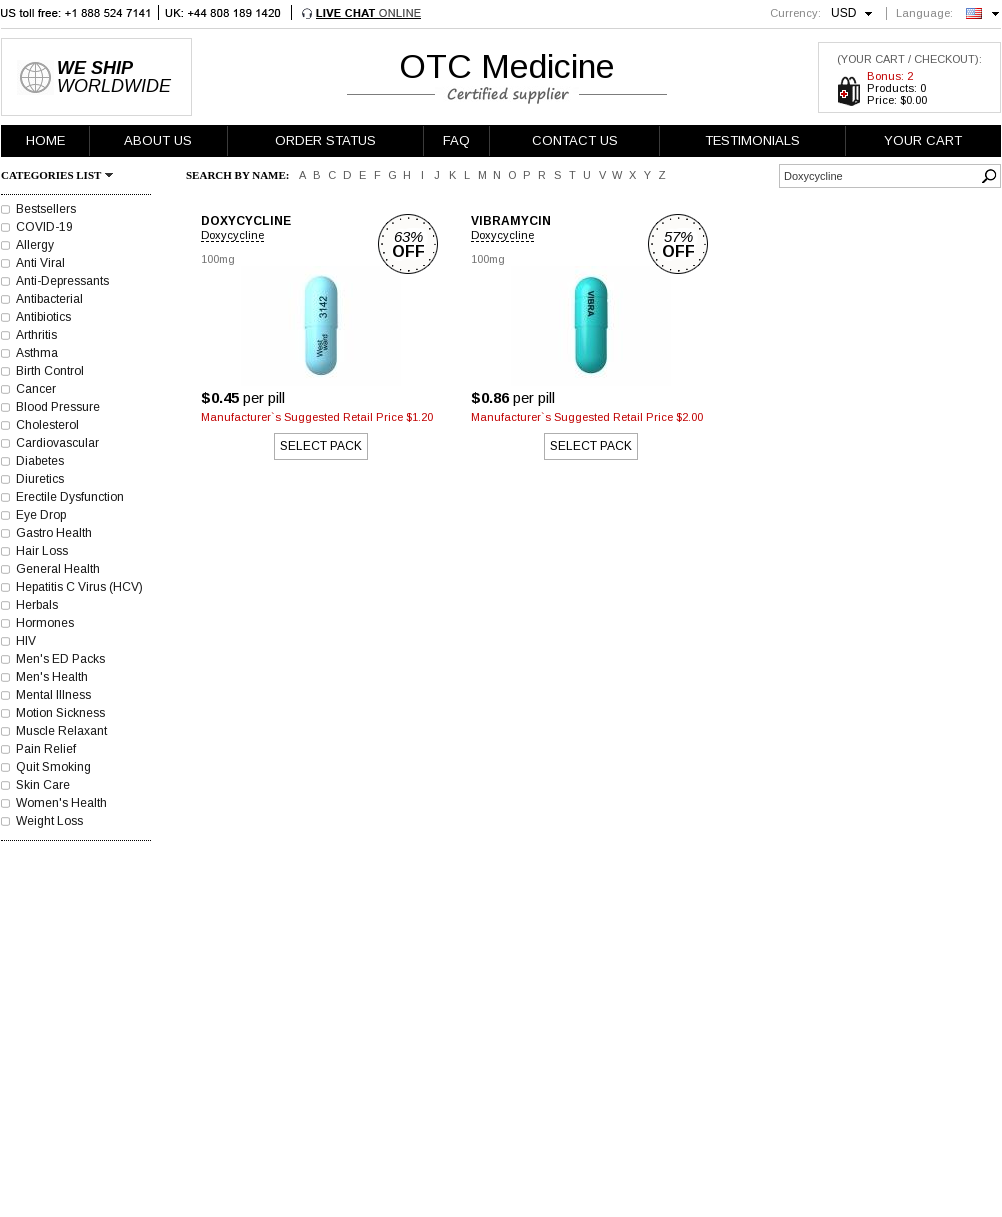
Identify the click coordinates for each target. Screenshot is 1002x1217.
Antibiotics (43, 317)
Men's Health (52, 677)
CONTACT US (575, 140)
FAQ (456, 140)
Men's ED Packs (60, 659)
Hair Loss (42, 551)
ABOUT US (158, 140)
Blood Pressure (58, 407)
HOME (45, 140)
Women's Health (61, 803)
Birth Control (50, 371)
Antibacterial (49, 299)
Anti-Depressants (62, 281)
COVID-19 (44, 227)
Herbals (37, 605)
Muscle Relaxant (61, 731)
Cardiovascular (57, 443)
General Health (58, 569)
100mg (218, 259)
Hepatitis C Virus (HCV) (79, 587)
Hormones (45, 623)
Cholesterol (47, 425)
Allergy (35, 245)
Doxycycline (232, 235)
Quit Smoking (53, 767)
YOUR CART (923, 140)
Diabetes (40, 461)
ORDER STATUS (325, 140)
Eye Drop (41, 515)
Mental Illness (53, 695)
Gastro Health (54, 533)
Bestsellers (46, 209)
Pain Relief (46, 749)
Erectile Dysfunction (70, 497)
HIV (26, 641)
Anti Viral (40, 263)
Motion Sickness (60, 713)
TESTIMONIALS (752, 140)
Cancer (36, 389)
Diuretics (40, 479)
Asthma (37, 353)
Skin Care (43, 785)
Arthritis (36, 335)
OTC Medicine (507, 66)
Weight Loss (49, 821)
